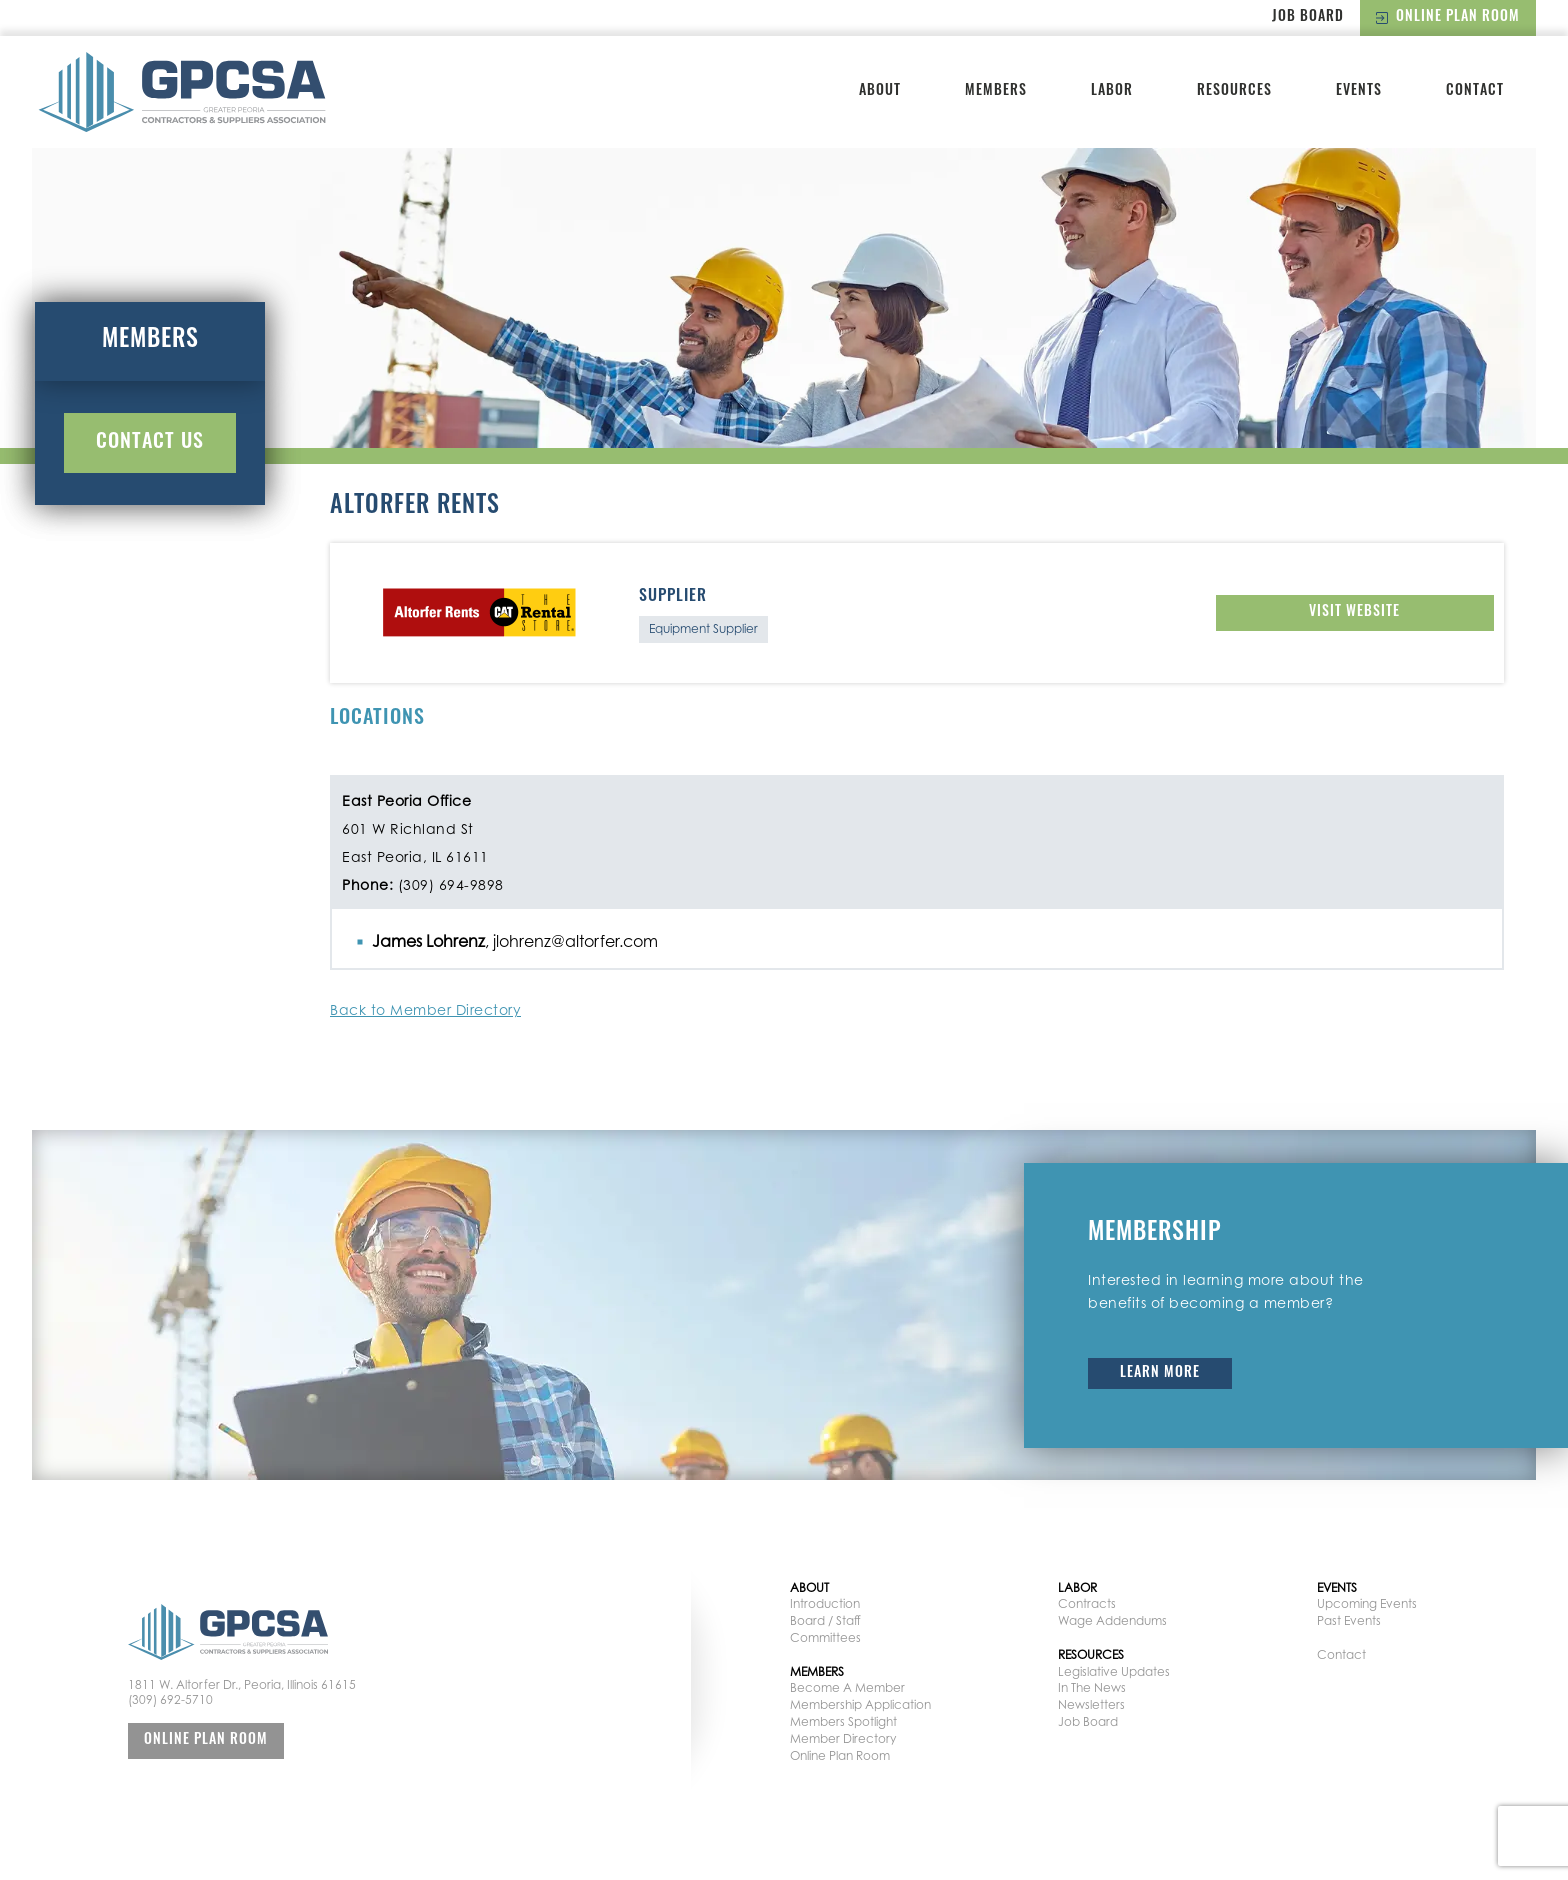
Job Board (1308, 17)
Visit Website (1354, 612)
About (880, 91)
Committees (825, 1637)
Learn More (1160, 1373)
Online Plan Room (1448, 17)
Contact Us (150, 443)
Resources (1234, 91)
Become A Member (847, 1687)
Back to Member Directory (425, 1009)
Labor (1112, 91)
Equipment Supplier (703, 628)
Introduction (825, 1603)
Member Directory (843, 1738)
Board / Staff (825, 1620)
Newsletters (1091, 1704)
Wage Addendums (1112, 1620)
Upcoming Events (1367, 1603)
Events (1359, 91)
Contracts (1087, 1603)
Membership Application (860, 1704)
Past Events (1349, 1620)
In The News (1092, 1687)
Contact (1475, 91)
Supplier (673, 597)
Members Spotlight (843, 1721)
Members (996, 91)
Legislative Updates (1114, 1671)
